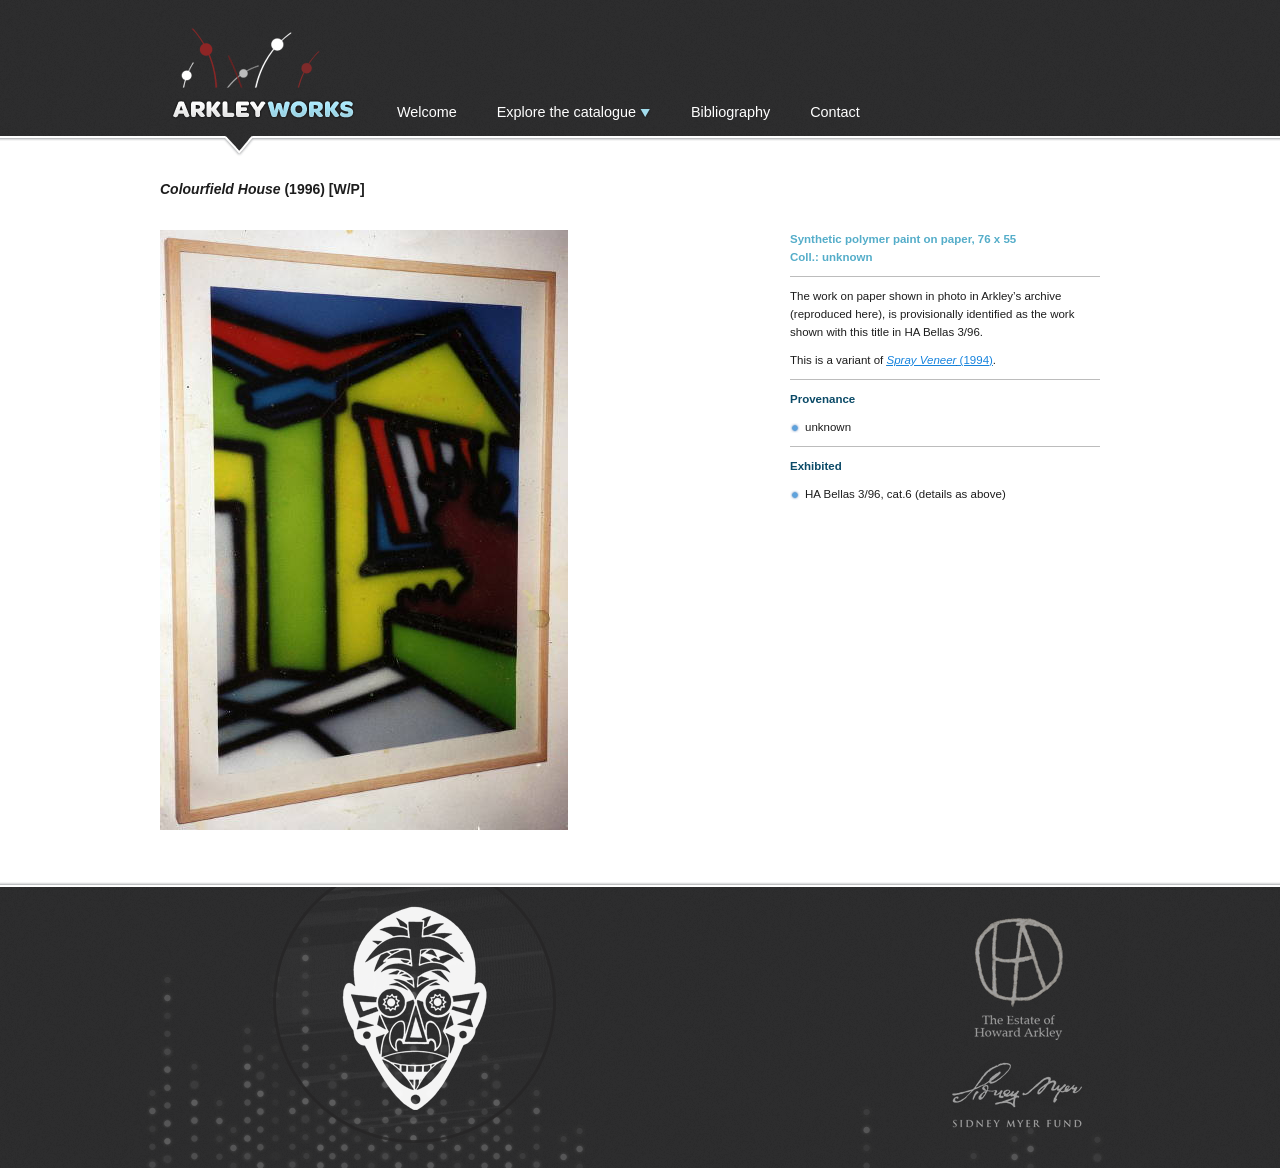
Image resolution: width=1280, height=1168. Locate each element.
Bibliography (730, 112)
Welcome (427, 112)
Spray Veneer (922, 360)
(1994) (974, 360)
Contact (835, 112)
